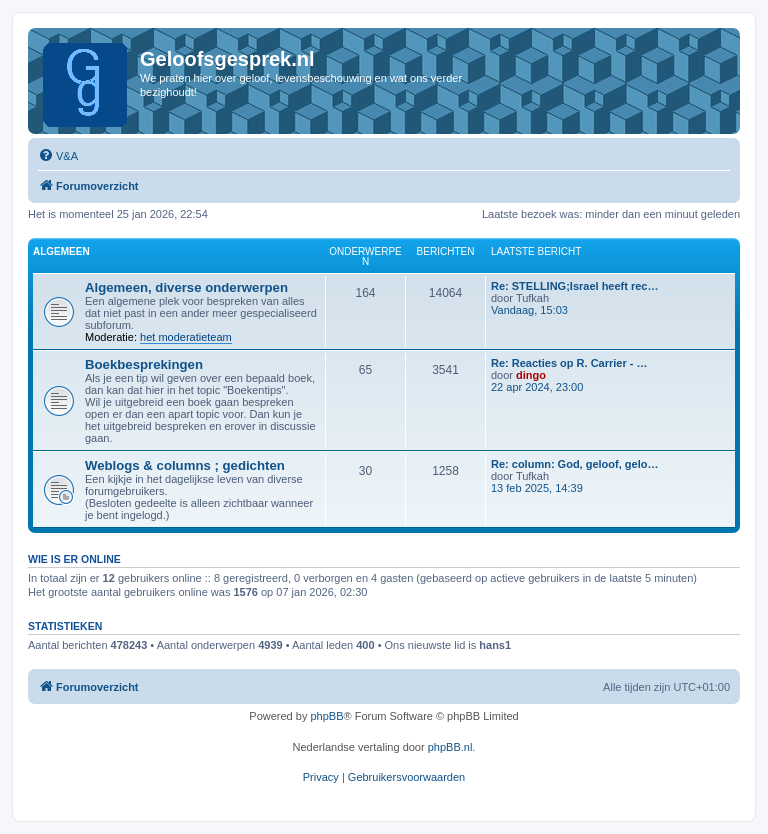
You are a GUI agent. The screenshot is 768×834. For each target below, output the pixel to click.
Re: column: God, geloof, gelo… (574, 464)
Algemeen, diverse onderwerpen (186, 287)
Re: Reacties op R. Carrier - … (569, 363)
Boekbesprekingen (144, 364)
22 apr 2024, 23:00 (537, 387)
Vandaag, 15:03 (529, 310)
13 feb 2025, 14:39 (537, 488)
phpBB (326, 716)
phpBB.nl (450, 747)
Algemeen (61, 251)
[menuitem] (58, 156)
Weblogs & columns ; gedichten (185, 465)
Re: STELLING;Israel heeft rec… (575, 286)
